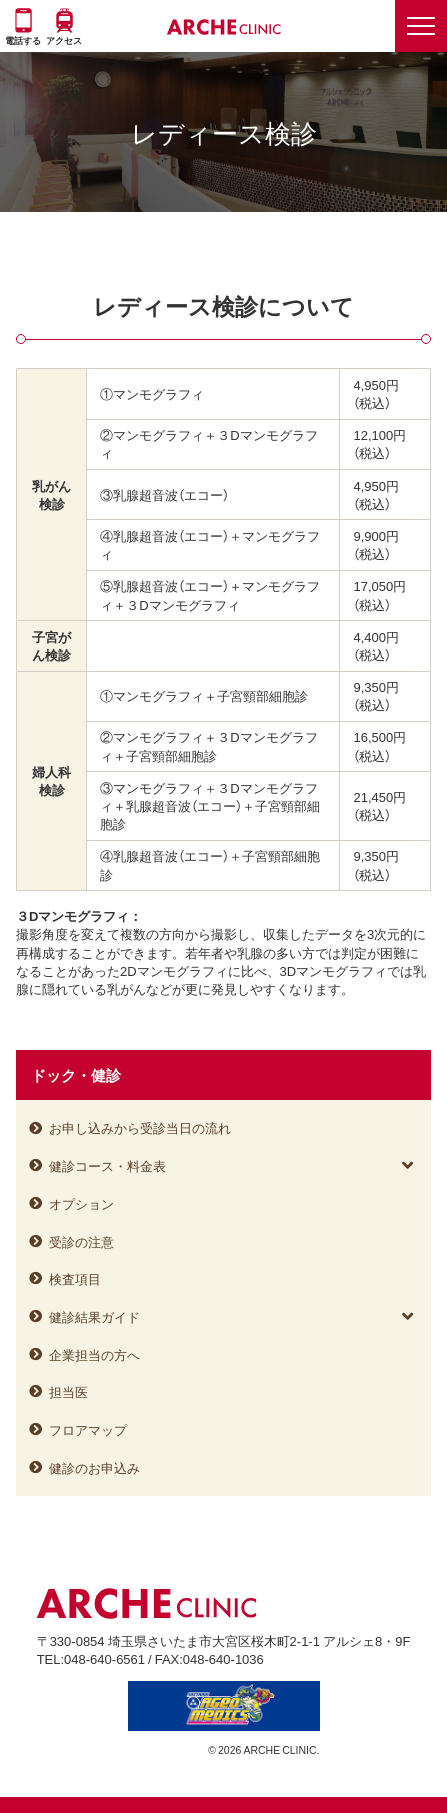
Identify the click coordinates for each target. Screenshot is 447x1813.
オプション (81, 1203)
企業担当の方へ (94, 1354)
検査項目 (75, 1278)
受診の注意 (81, 1241)
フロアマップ (88, 1429)
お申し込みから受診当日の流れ (140, 1127)
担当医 (68, 1391)
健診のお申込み (94, 1467)
